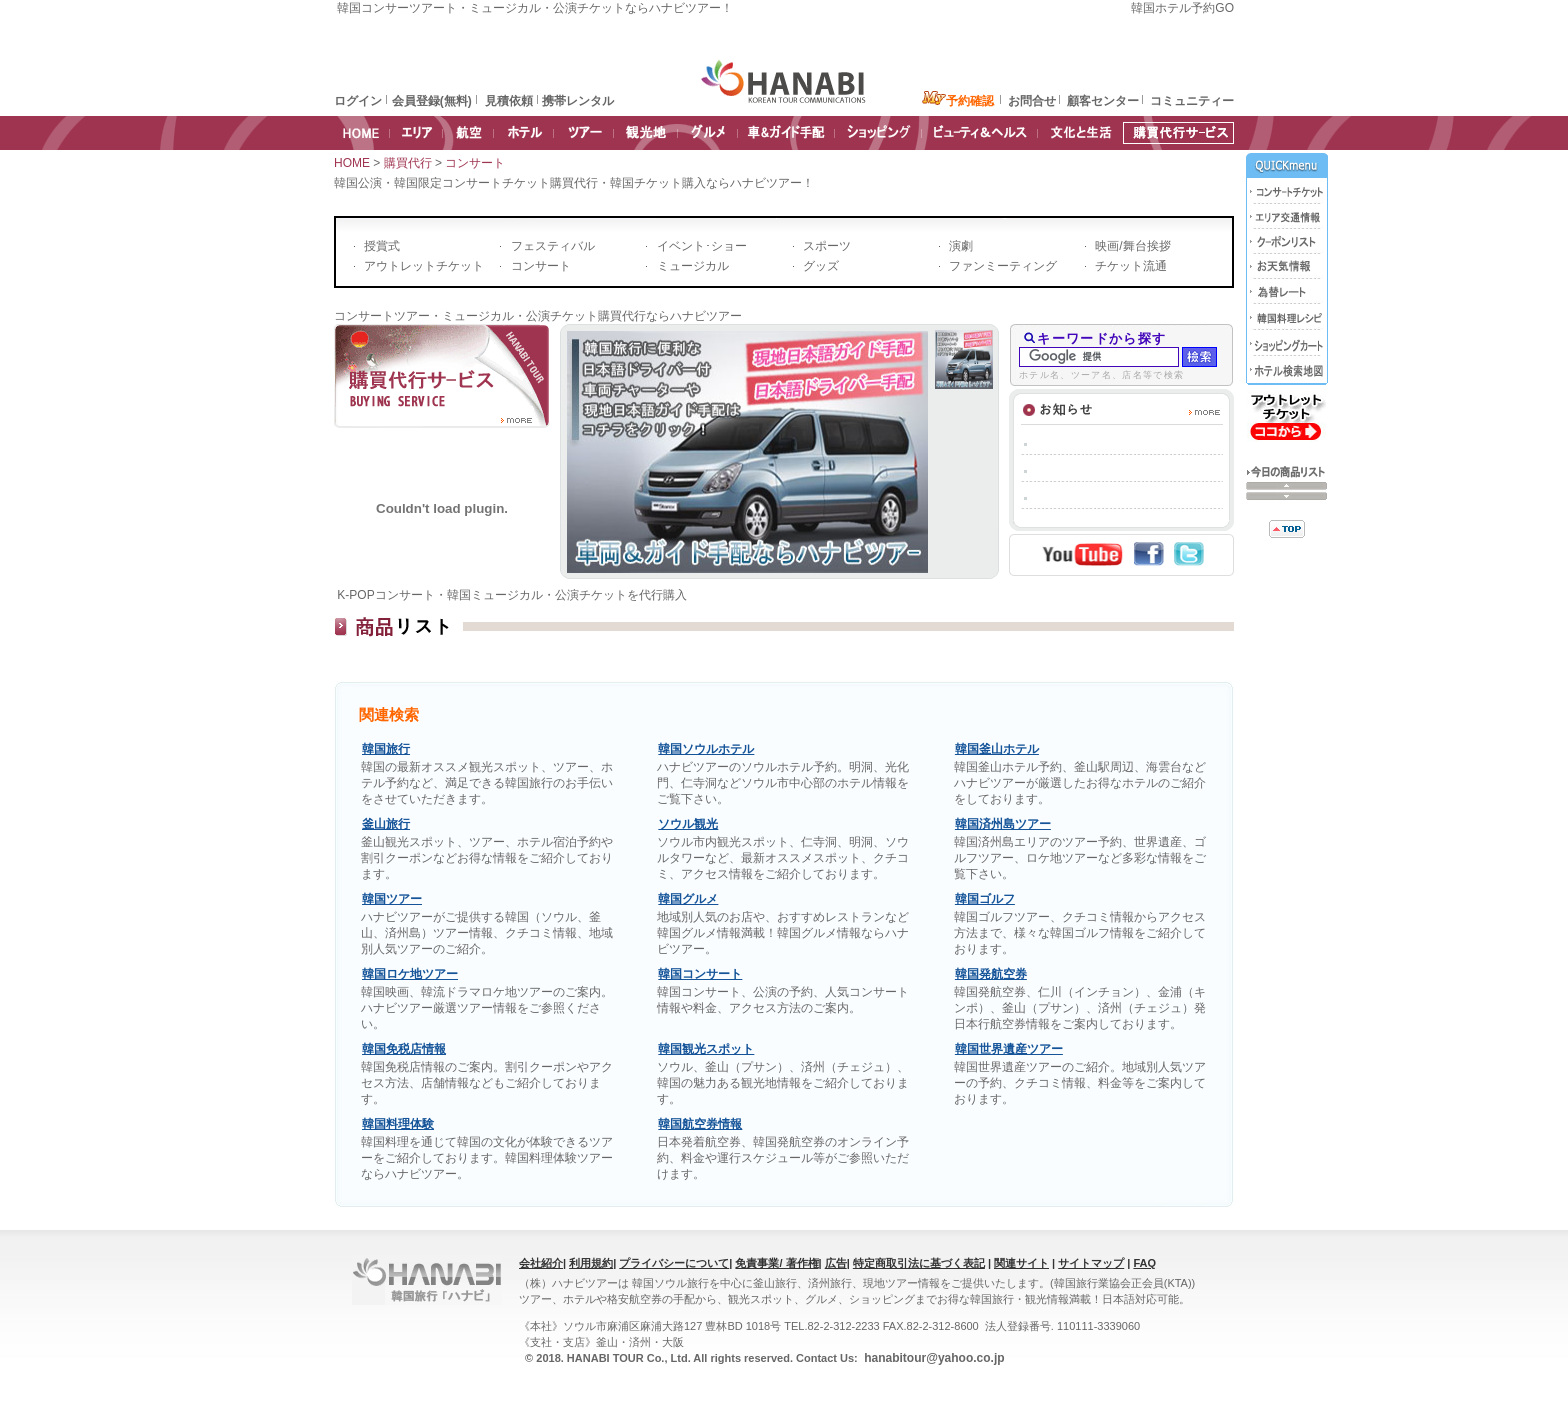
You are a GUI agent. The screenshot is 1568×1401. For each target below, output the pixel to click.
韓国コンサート (700, 974)
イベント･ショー (699, 246)
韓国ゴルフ (985, 899)
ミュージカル (690, 266)
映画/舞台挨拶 (1131, 246)
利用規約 (591, 1263)
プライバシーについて (674, 1263)
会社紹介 (541, 1263)
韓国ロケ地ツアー (410, 974)
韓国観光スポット (706, 1049)
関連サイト (1021, 1263)
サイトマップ (1091, 1263)
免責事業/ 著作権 (776, 1263)
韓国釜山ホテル (997, 749)
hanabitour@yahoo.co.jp (933, 1358)
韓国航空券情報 (700, 1124)
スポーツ (825, 246)
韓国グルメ (688, 899)
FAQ (1144, 1263)
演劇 (959, 246)
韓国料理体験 (398, 1124)
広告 (836, 1263)
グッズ (819, 266)
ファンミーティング (1001, 266)
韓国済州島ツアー (1003, 824)
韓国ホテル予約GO (1182, 8)
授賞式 (380, 246)
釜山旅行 (386, 824)
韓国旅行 (386, 749)
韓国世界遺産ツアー (1009, 1049)
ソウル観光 (688, 824)
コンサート (476, 163)
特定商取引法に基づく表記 (919, 1263)
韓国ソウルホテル (706, 749)
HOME (352, 163)
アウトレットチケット (422, 266)
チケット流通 (1129, 266)
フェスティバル (550, 246)
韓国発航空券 (991, 974)
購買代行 (409, 163)
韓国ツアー (392, 899)
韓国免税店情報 (404, 1049)
